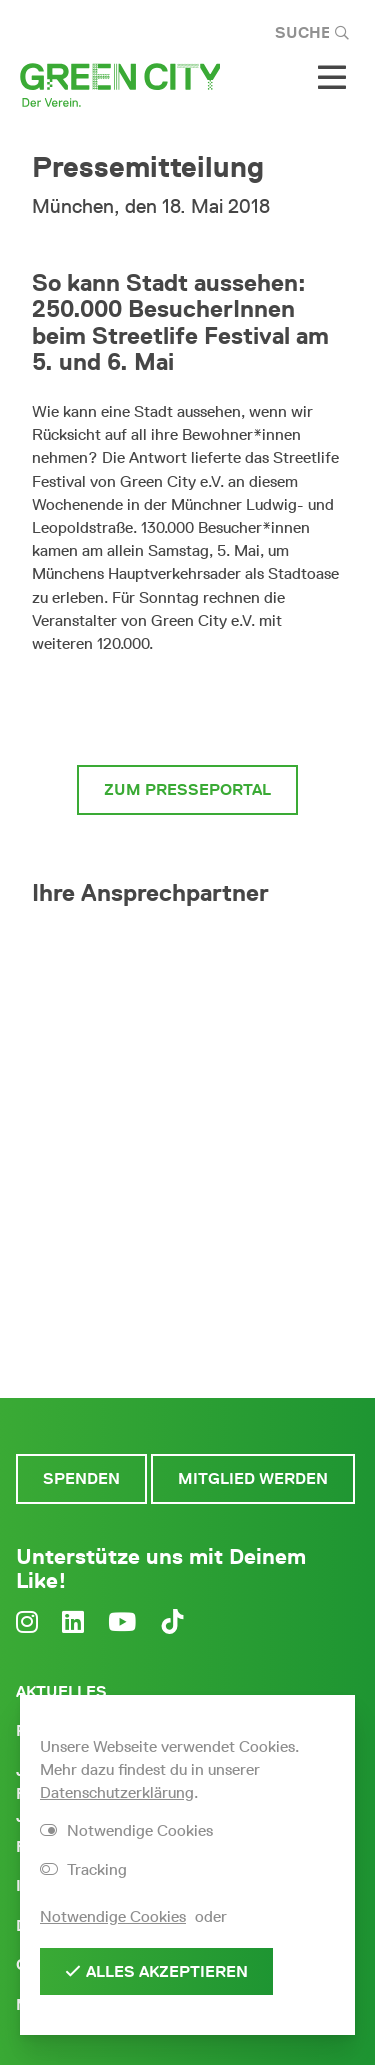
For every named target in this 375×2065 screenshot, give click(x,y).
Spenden (81, 1478)
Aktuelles (61, 1691)
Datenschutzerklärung (117, 1792)
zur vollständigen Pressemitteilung (187, 709)
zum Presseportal (187, 789)
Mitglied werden (253, 1478)
